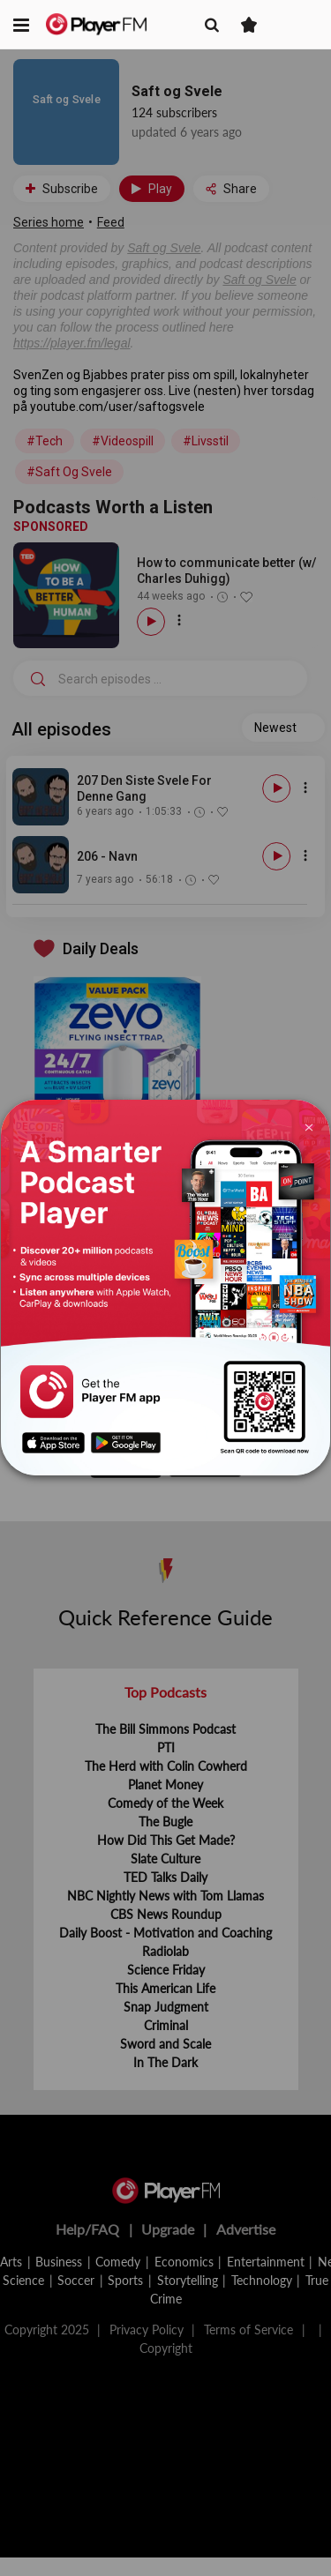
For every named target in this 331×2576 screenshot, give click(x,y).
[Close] (308, 1125)
